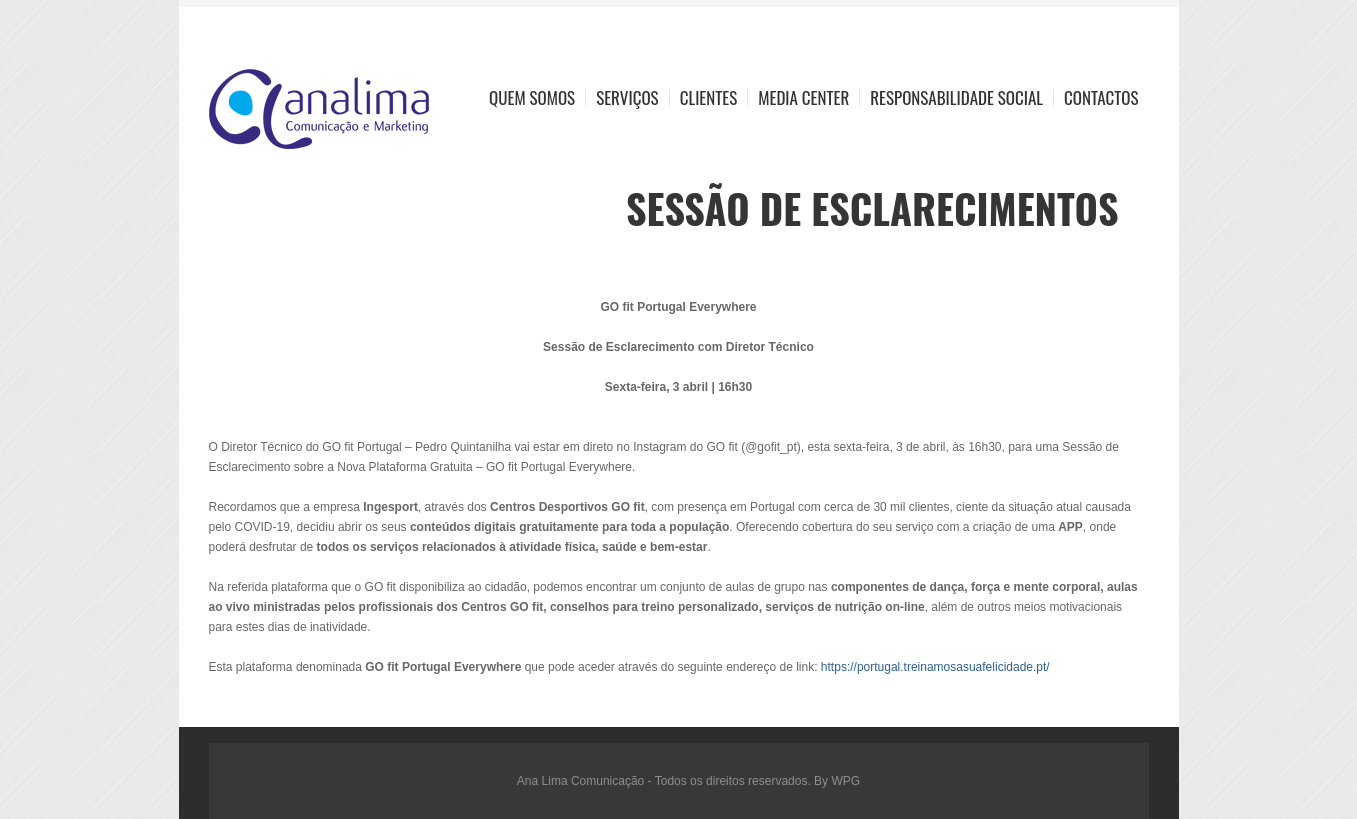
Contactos (1101, 97)
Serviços (627, 97)
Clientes (709, 97)
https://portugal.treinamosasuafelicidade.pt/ (935, 667)
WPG (845, 781)
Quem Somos (532, 97)
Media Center (803, 97)
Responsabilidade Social (956, 97)
